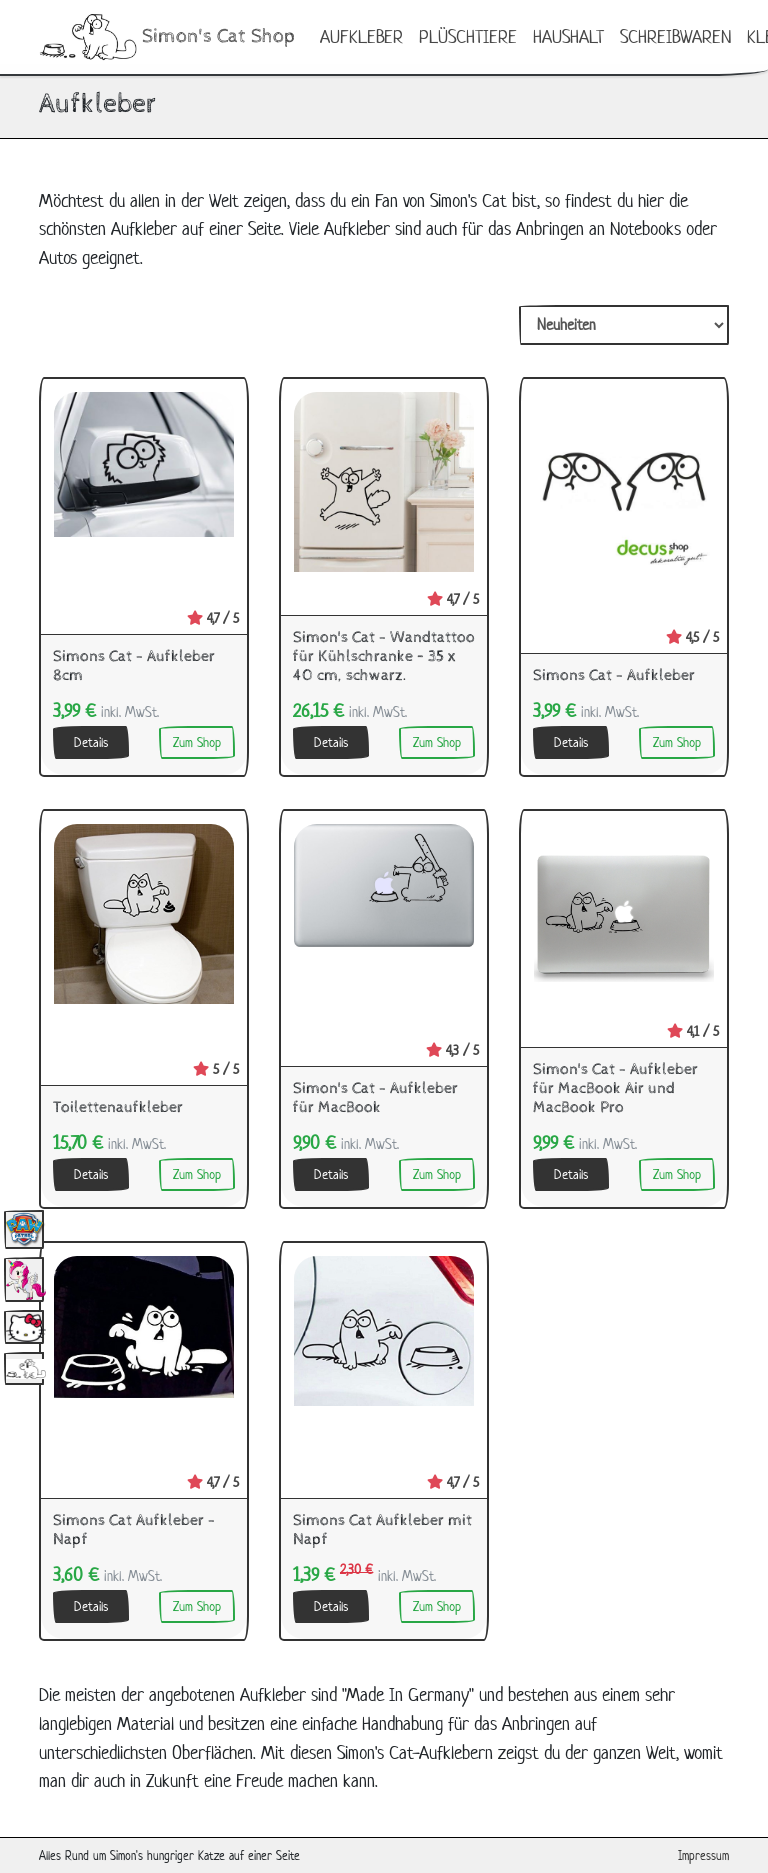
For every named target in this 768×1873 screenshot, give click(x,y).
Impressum (703, 1855)
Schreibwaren (675, 36)
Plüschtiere (468, 36)
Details (91, 742)
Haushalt (568, 36)
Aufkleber (361, 36)
